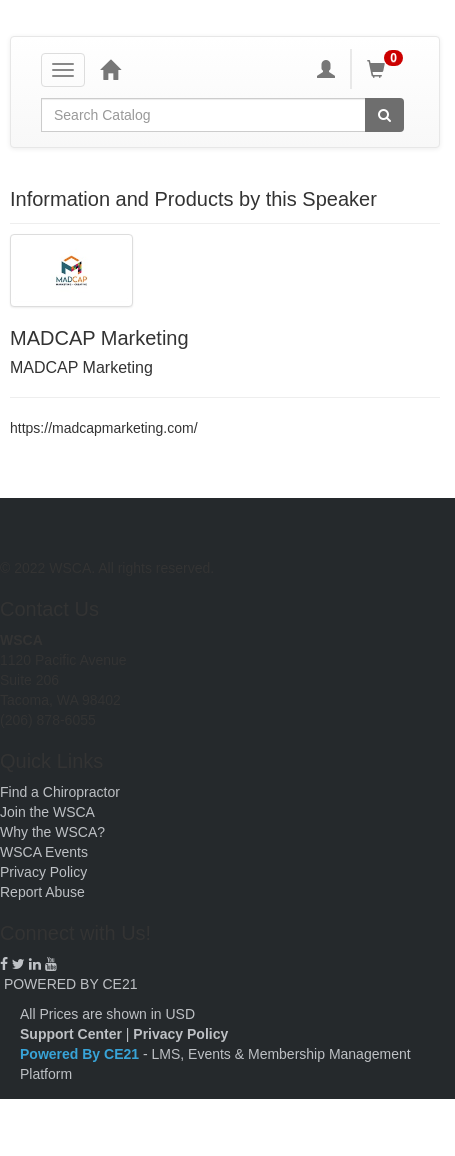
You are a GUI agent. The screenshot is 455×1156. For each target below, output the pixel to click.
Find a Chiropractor (60, 792)
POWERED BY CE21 (71, 984)
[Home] (110, 69)
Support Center (71, 1034)
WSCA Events (44, 852)
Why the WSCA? (52, 832)
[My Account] (326, 69)
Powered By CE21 (81, 1054)
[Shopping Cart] (388, 69)
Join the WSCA (47, 812)
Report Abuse (42, 892)
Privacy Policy (43, 872)
